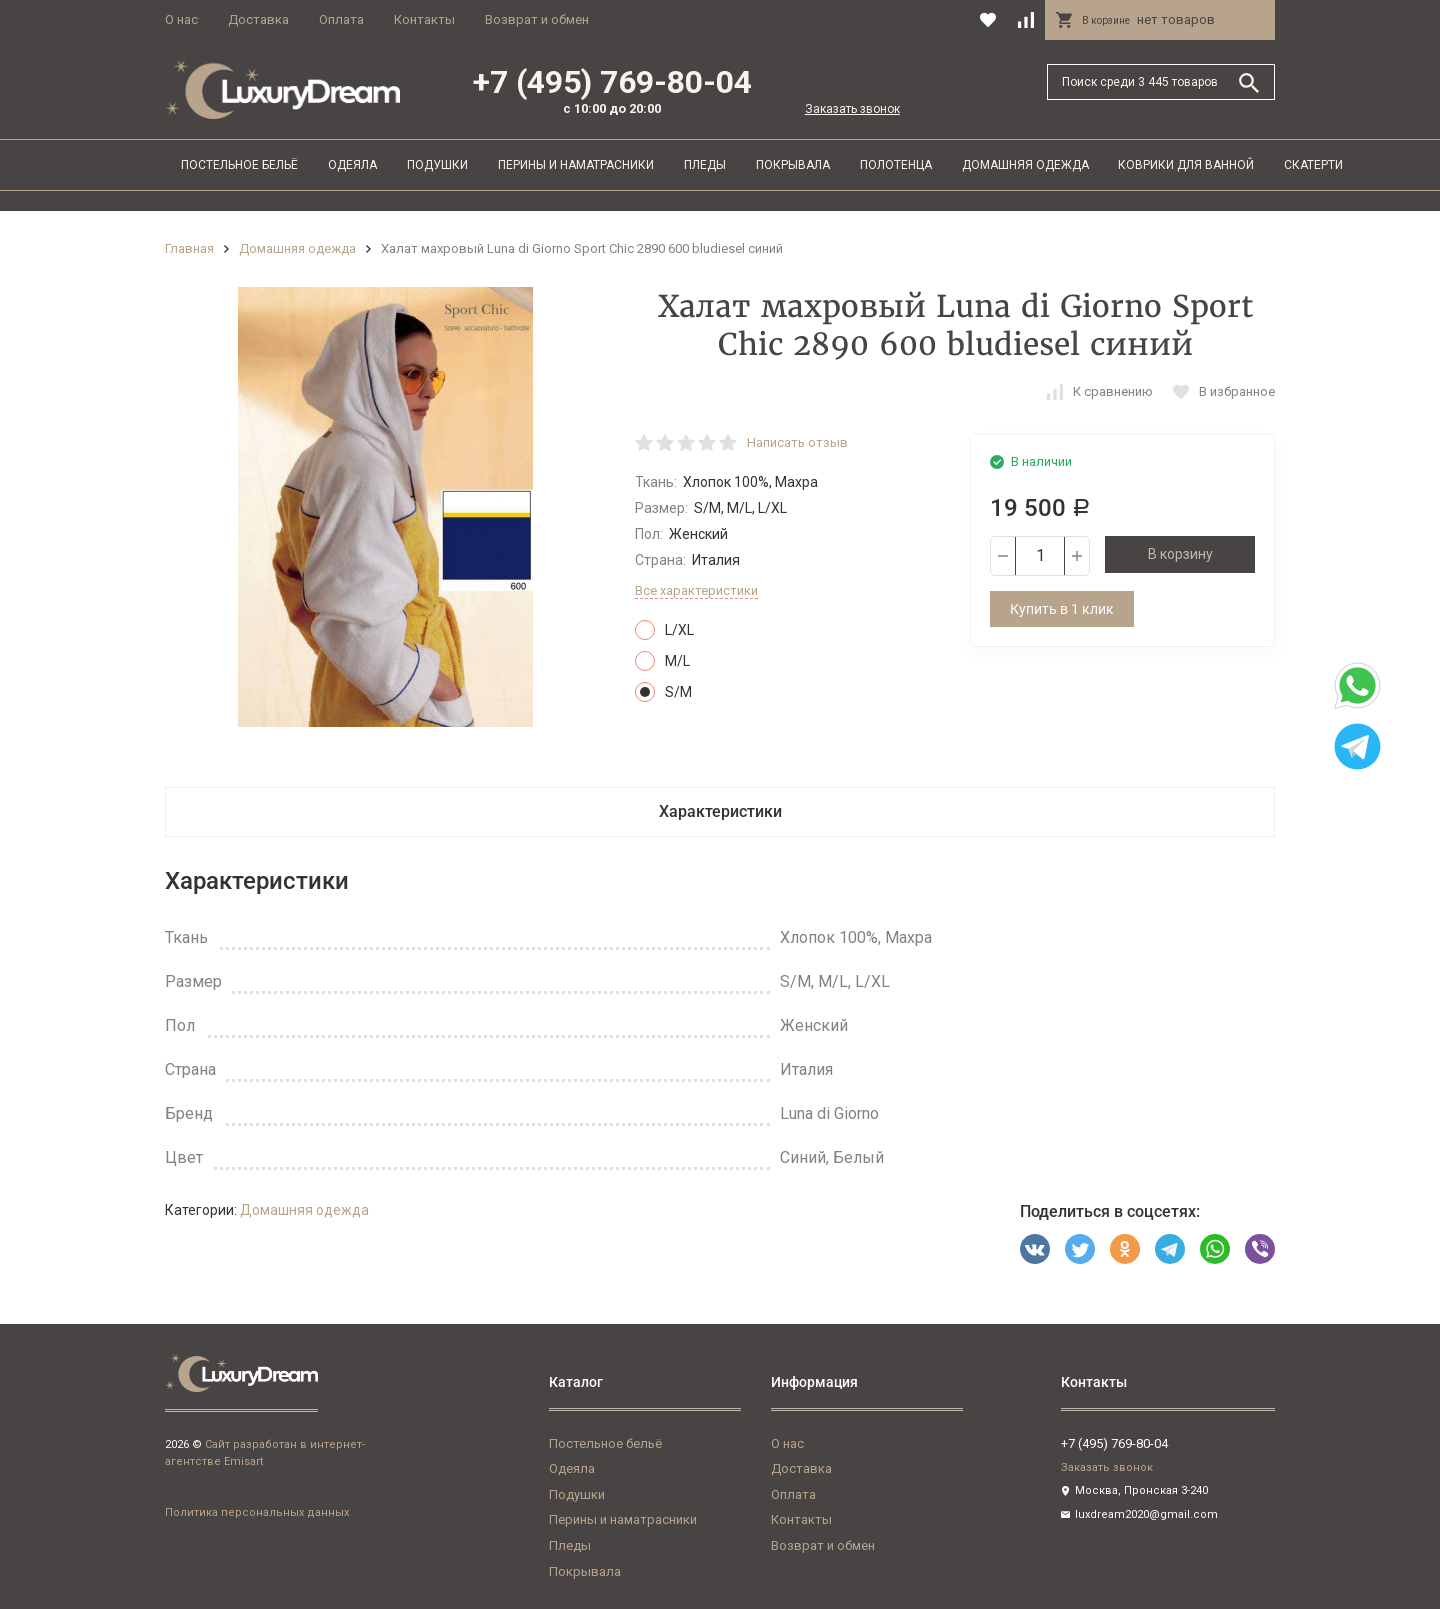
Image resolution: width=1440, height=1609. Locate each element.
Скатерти (1313, 165)
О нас (181, 19)
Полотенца (896, 165)
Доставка (258, 19)
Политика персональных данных (257, 1512)
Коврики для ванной (1186, 165)
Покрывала (793, 165)
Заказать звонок (852, 109)
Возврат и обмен (537, 19)
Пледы (705, 165)
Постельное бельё (239, 165)
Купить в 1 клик (1062, 609)
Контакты (424, 19)
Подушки (437, 165)
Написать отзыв (797, 442)
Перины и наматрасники (576, 165)
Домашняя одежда (1025, 165)
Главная (189, 248)
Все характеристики (696, 590)
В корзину (1180, 554)
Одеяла (352, 165)
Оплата (341, 19)
